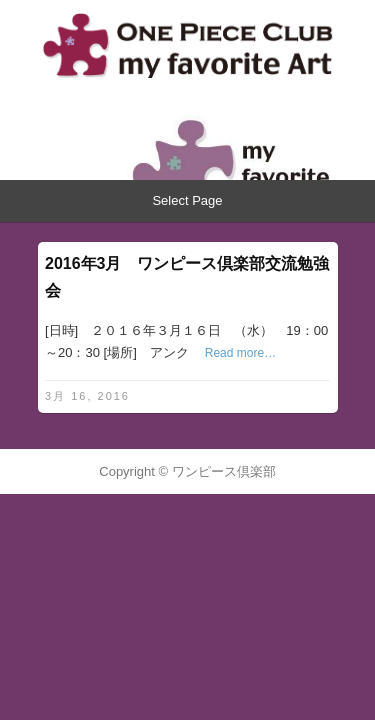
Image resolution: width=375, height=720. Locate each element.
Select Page (187, 200)
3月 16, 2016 (87, 396)
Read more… (240, 353)
